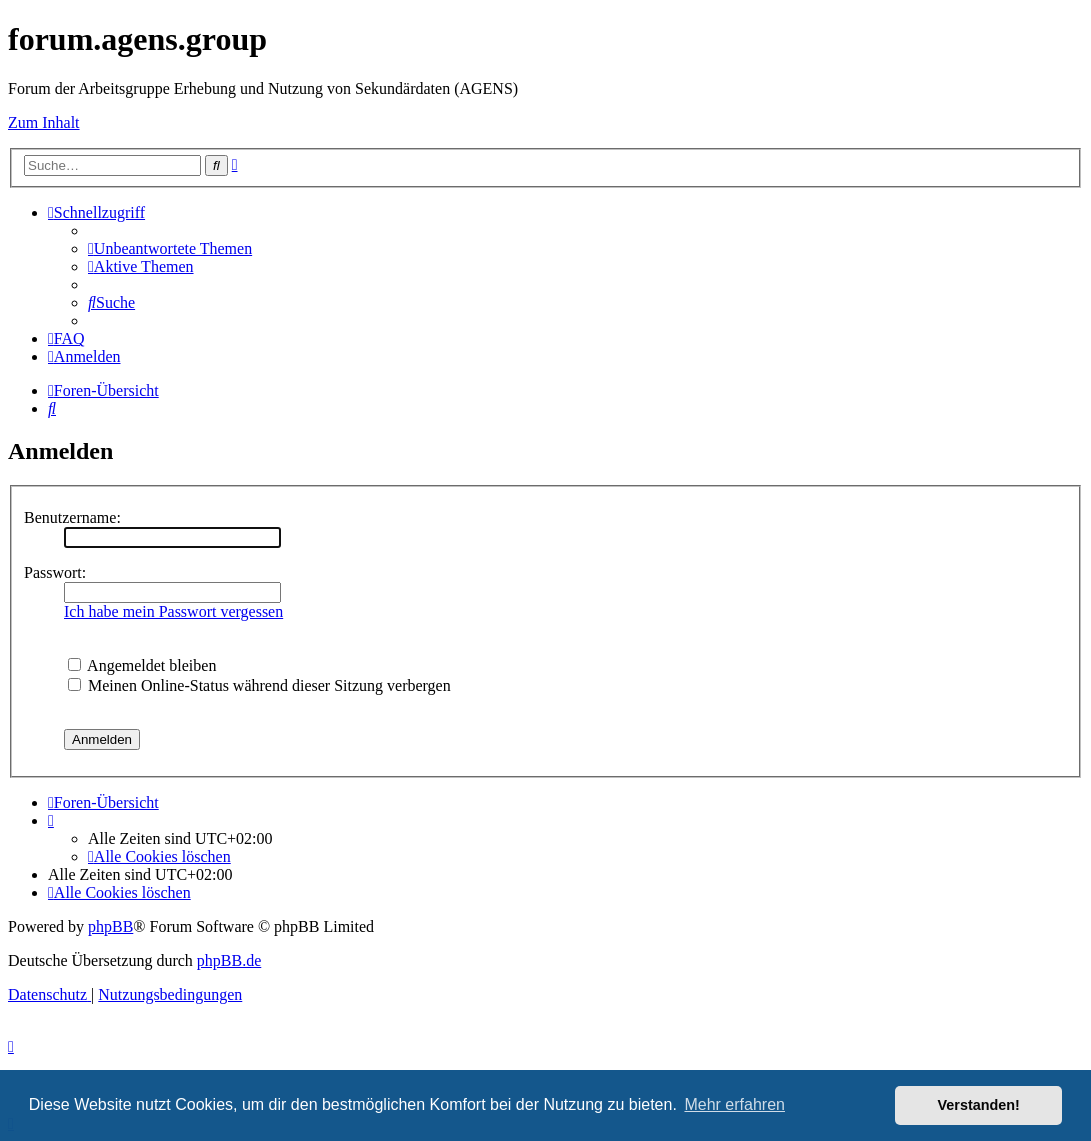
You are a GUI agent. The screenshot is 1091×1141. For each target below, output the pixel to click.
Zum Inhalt (44, 122)
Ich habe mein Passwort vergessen (173, 611)
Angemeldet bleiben (142, 665)
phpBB (110, 926)
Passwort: (55, 572)
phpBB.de (229, 960)
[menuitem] (170, 248)
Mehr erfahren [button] (734, 1104)
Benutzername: (72, 517)
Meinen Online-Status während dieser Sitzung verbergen (259, 685)
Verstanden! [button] (979, 1105)
